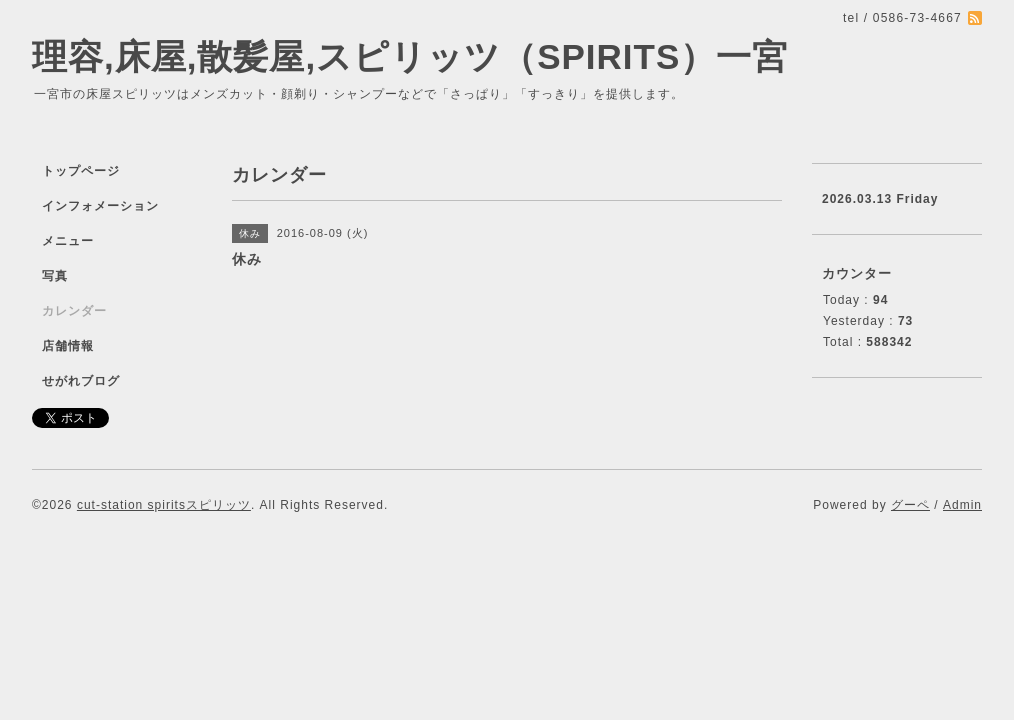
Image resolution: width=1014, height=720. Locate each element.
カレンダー (74, 311)
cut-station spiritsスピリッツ (164, 505)
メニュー (68, 241)
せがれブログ (81, 381)
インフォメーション (100, 206)
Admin (962, 505)
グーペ (910, 505)
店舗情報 (68, 346)
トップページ (81, 171)
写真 (55, 276)
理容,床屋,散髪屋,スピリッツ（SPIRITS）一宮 (410, 56)
